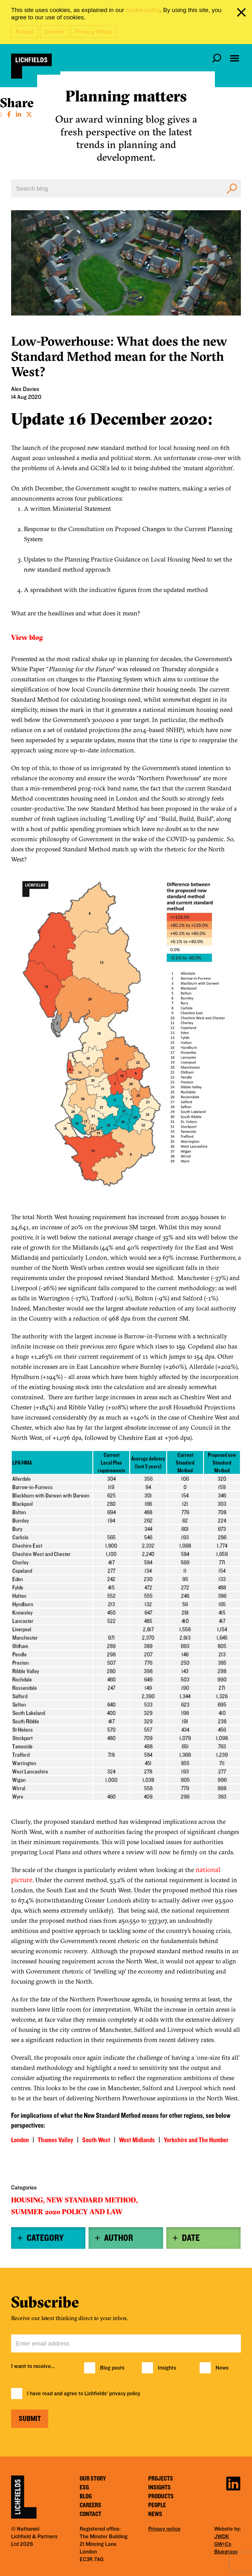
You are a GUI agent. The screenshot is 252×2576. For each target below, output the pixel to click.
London (20, 2140)
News (222, 2368)
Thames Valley (55, 2140)
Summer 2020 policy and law (67, 2211)
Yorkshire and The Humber (196, 2140)
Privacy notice (164, 2529)
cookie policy (143, 10)
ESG (84, 2487)
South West (96, 2140)
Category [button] (45, 2238)
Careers (90, 2505)
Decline (54, 31)
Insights (167, 2368)
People (157, 2505)
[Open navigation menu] (234, 58)
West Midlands (137, 2140)
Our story (93, 2478)
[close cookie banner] (242, 13)
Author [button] (118, 2238)
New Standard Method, (92, 2199)
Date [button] (191, 2238)
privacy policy (124, 2394)
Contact (90, 2514)
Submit (30, 2419)
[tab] (48, 2238)
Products (161, 2496)
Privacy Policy (93, 31)
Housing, (28, 2199)
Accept (24, 31)
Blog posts (112, 2368)
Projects (160, 2478)
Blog (86, 2496)
